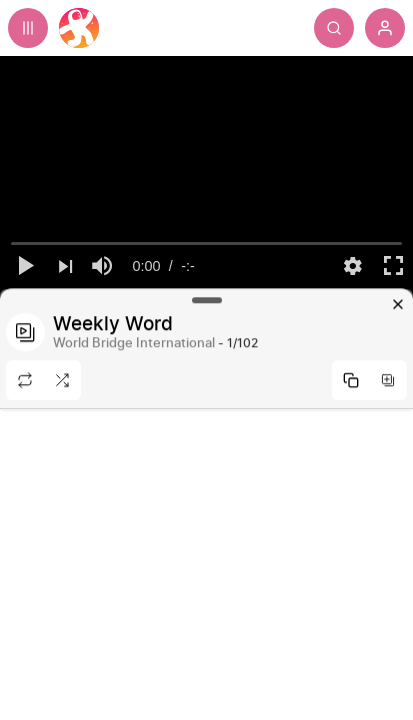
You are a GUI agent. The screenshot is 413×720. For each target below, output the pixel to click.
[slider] (207, 244)
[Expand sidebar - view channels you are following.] (28, 28)
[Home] (79, 28)
